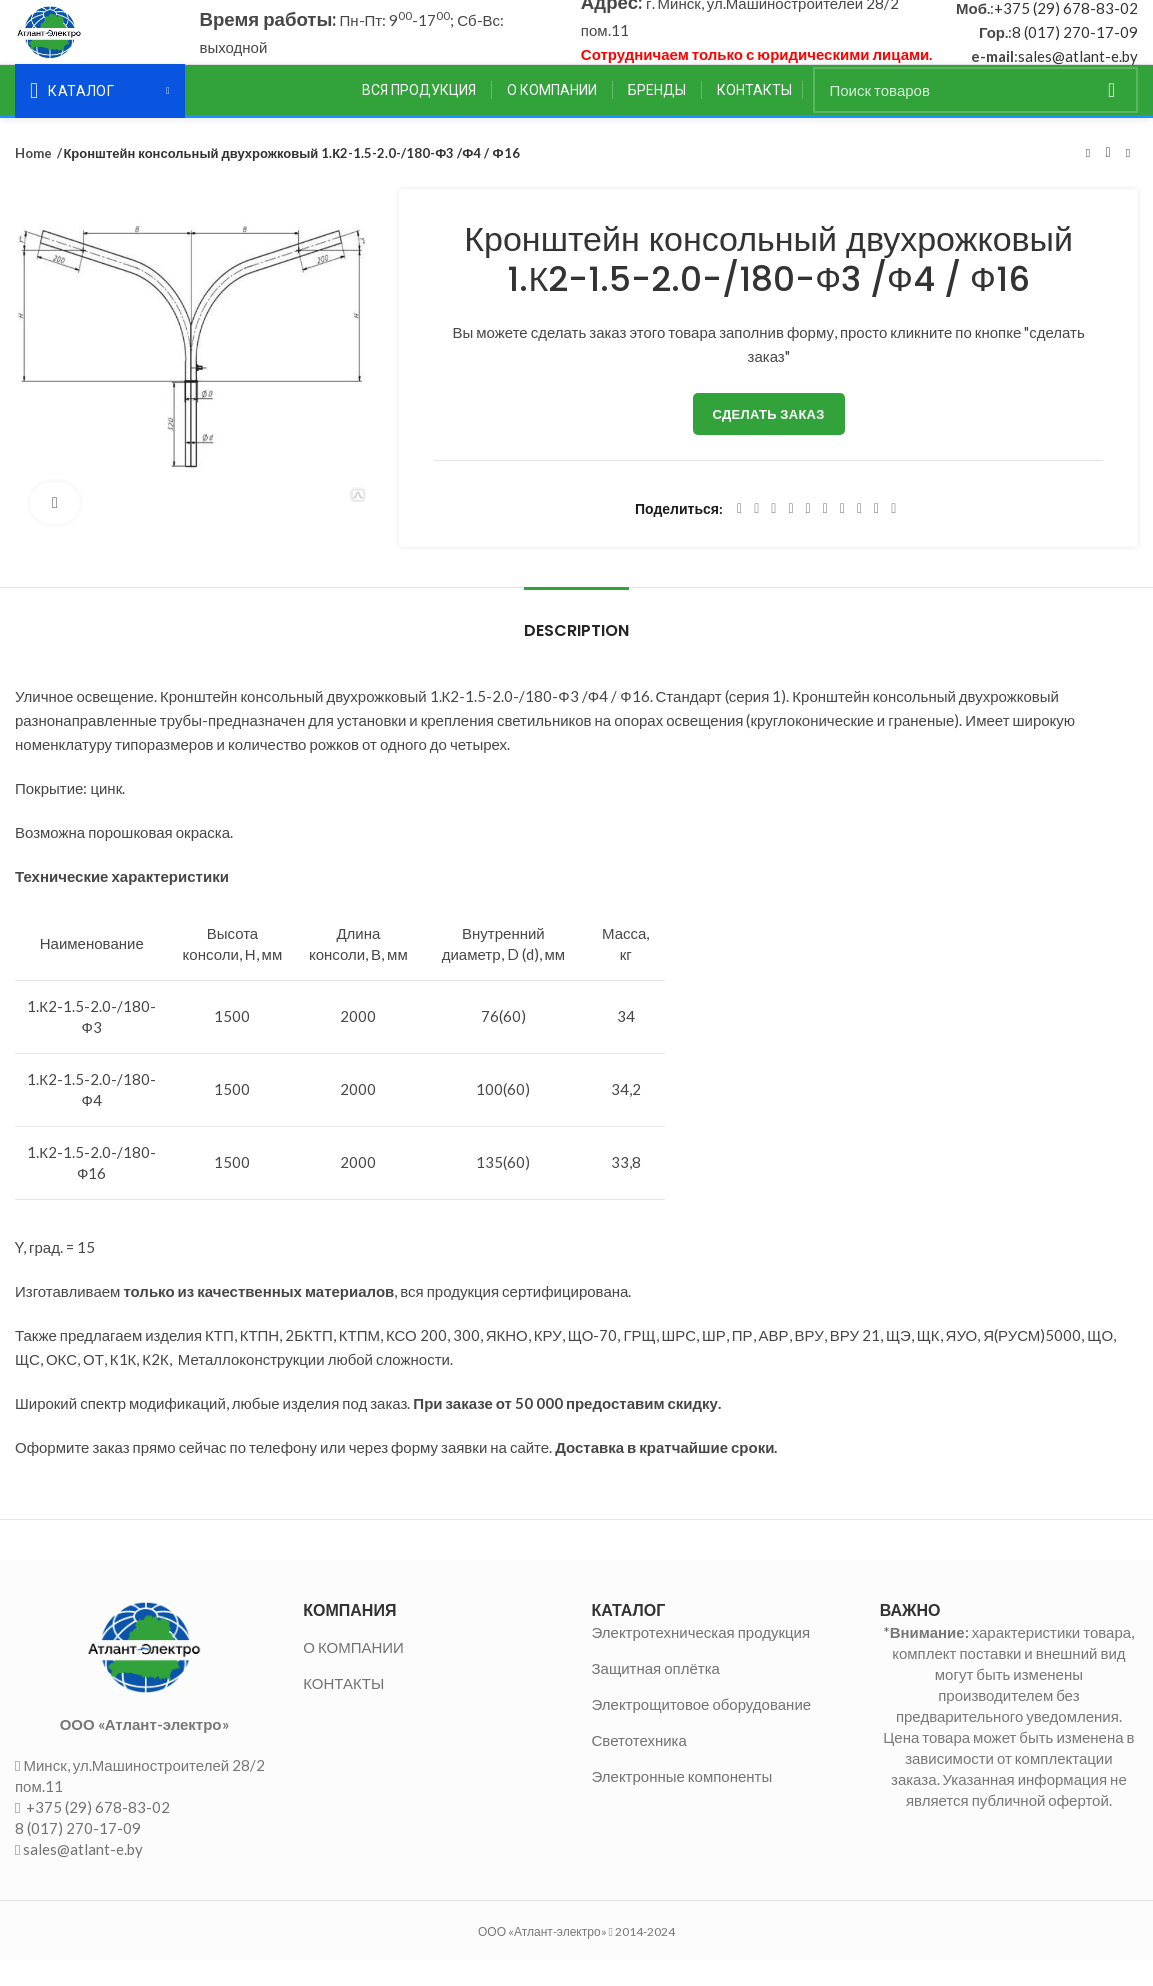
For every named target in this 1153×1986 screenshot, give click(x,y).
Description (576, 656)
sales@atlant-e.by (1078, 69)
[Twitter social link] (756, 535)
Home (32, 179)
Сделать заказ (769, 440)
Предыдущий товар (1088, 179)
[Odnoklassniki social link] (825, 535)
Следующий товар (1128, 179)
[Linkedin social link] (808, 535)
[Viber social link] (893, 535)
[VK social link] (859, 535)
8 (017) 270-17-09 (1075, 45)
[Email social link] (773, 535)
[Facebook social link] (739, 535)
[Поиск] (976, 116)
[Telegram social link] (876, 535)
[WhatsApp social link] (842, 535)
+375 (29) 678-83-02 (1066, 21)
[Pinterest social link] (790, 535)
